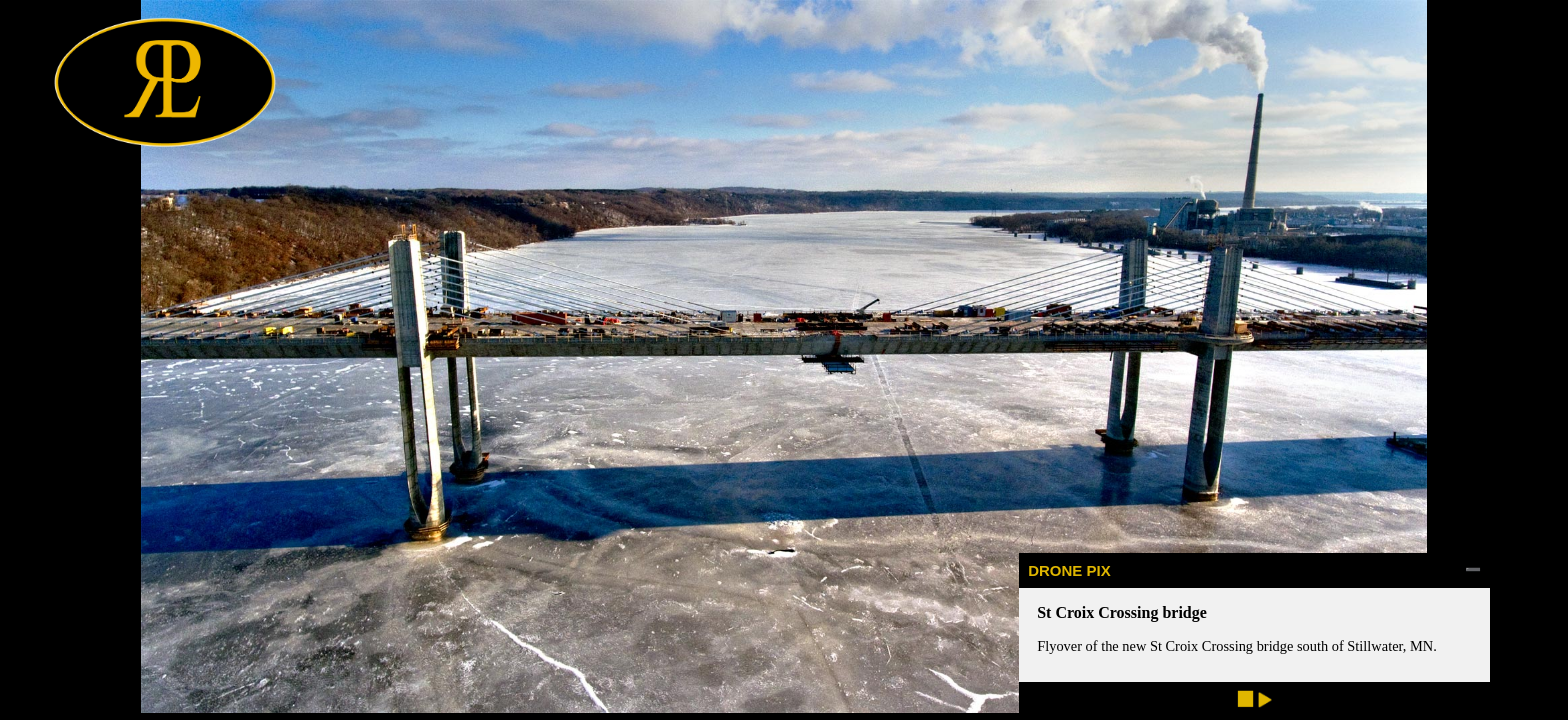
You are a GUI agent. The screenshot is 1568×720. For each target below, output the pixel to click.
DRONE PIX (1069, 570)
